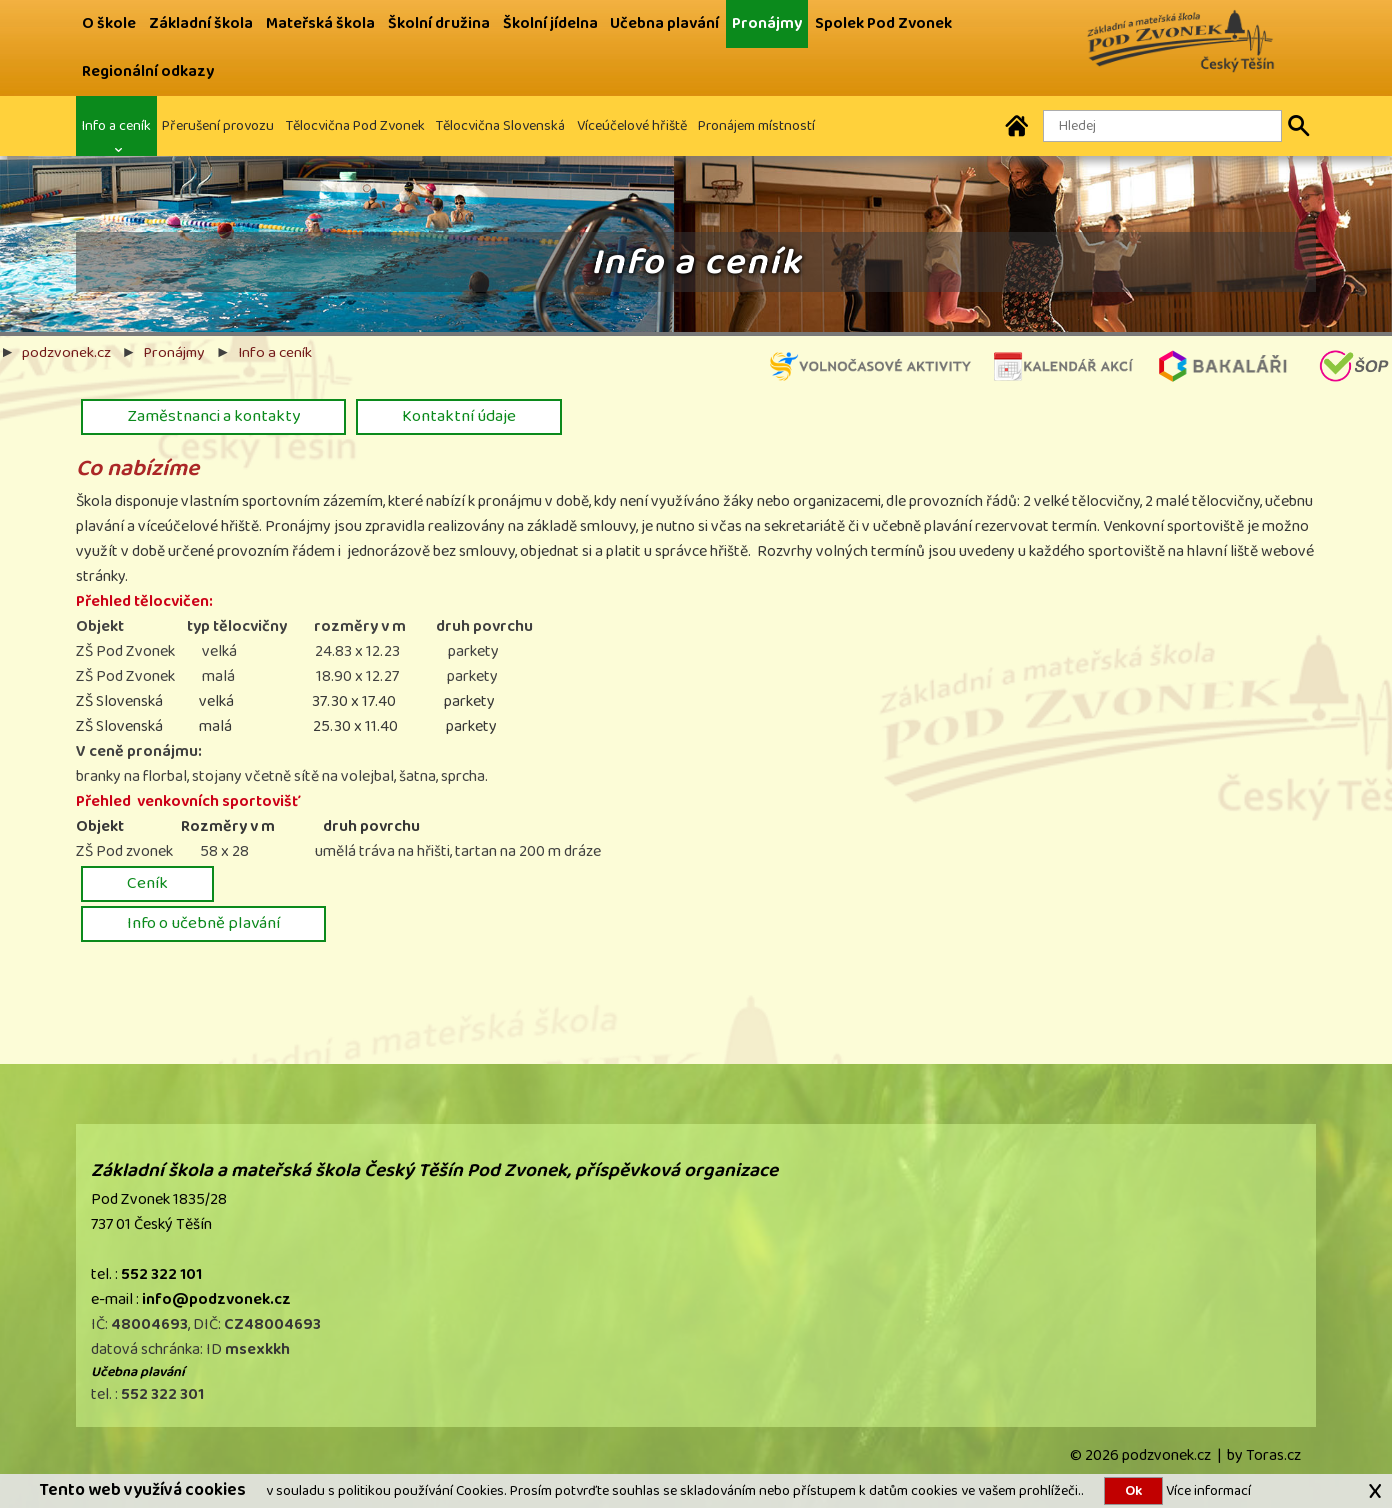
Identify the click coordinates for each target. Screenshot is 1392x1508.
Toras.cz (1273, 1455)
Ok (1133, 1491)
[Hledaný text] (1162, 126)
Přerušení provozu (218, 125)
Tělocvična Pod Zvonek (355, 125)
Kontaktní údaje (459, 416)
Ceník (147, 883)
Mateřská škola (320, 23)
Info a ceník (116, 125)
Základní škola (201, 23)
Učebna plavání (664, 23)
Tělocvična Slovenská (500, 125)
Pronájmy (767, 23)
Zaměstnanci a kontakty (213, 416)
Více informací (1207, 1490)
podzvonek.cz (66, 352)
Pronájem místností (756, 125)
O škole (109, 23)
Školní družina (439, 23)
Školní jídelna (550, 23)
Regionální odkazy (148, 71)
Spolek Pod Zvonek (883, 23)
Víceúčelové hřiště (632, 125)
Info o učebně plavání (203, 923)
